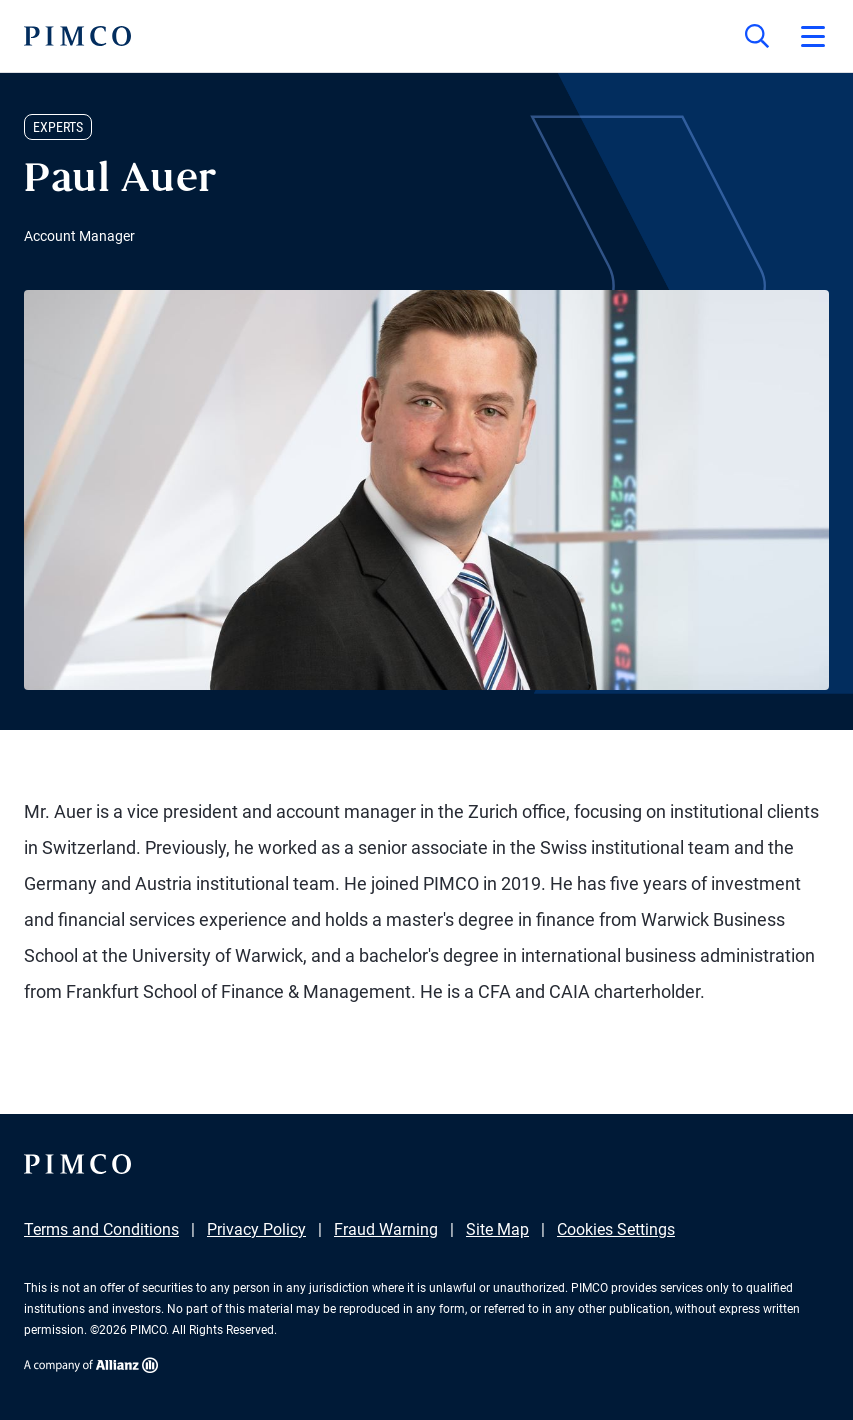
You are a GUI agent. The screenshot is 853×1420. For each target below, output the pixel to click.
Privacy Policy (256, 1229)
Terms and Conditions (101, 1229)
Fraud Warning (386, 1229)
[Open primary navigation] (813, 36)
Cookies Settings (616, 1229)
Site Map (497, 1229)
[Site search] (757, 36)
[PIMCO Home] (77, 36)
